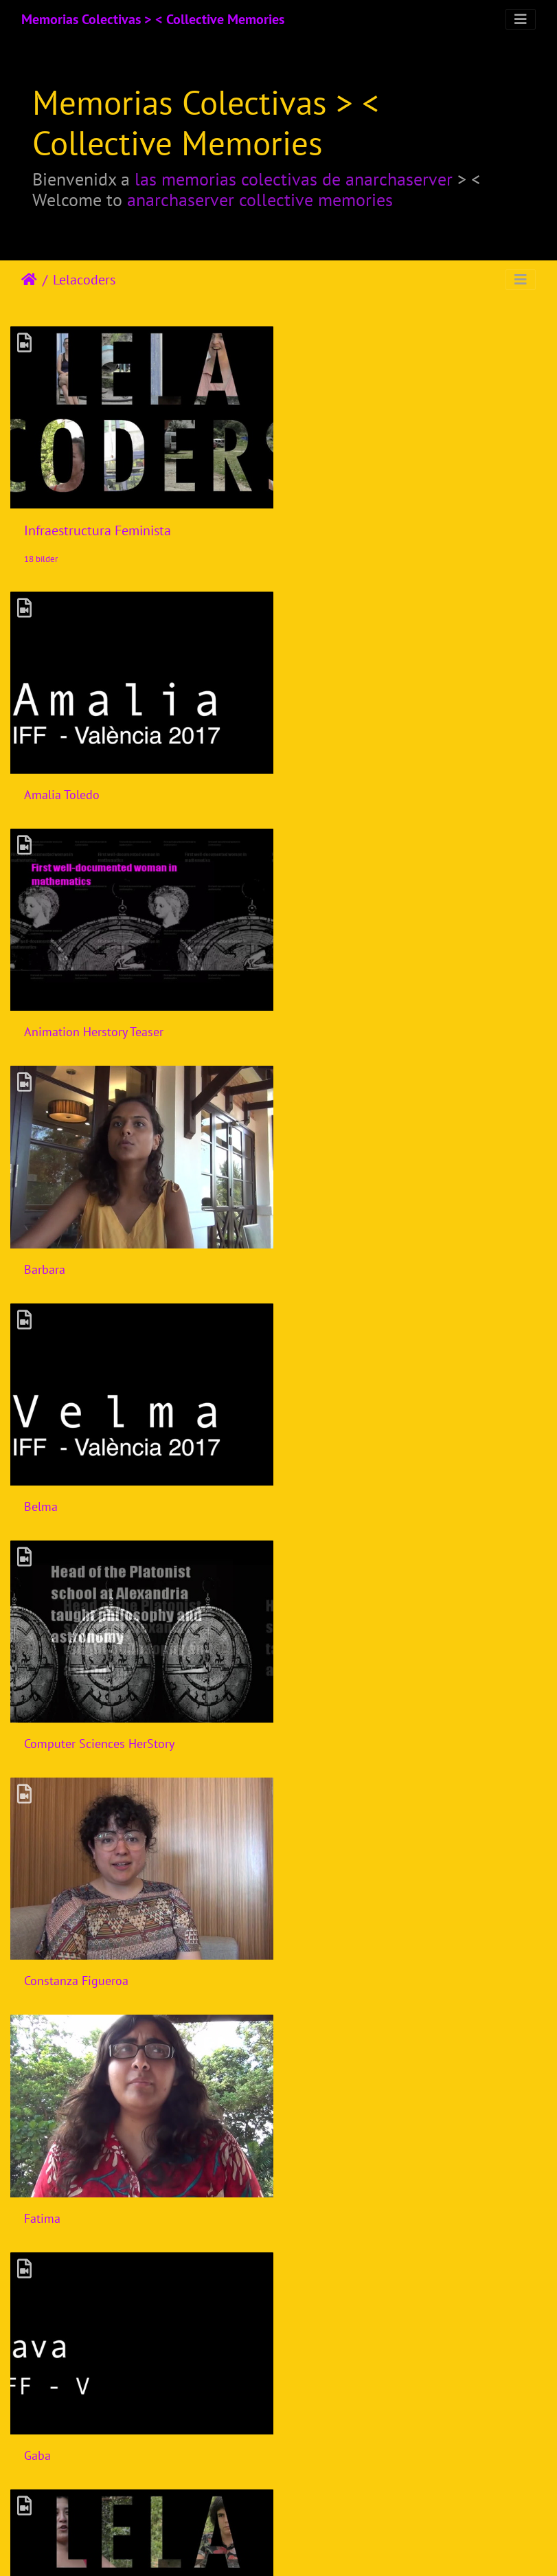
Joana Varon (55, 2189)
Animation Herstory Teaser (372, 787)
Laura (39, 2422)
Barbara (44, 1020)
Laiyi (315, 2189)
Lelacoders (84, 280)
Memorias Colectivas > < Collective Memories (152, 19)
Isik (33, 1955)
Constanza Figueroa (355, 1254)
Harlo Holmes (339, 1721)
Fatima (42, 1488)
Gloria (40, 1721)
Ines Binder (333, 1955)
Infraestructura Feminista (97, 527)
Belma (320, 1020)
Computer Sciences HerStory (99, 1254)
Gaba (316, 1488)
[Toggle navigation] (520, 19)
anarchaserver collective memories (260, 199)
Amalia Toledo (62, 787)
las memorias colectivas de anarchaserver (294, 179)
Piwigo (302, 2547)
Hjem (29, 279)
